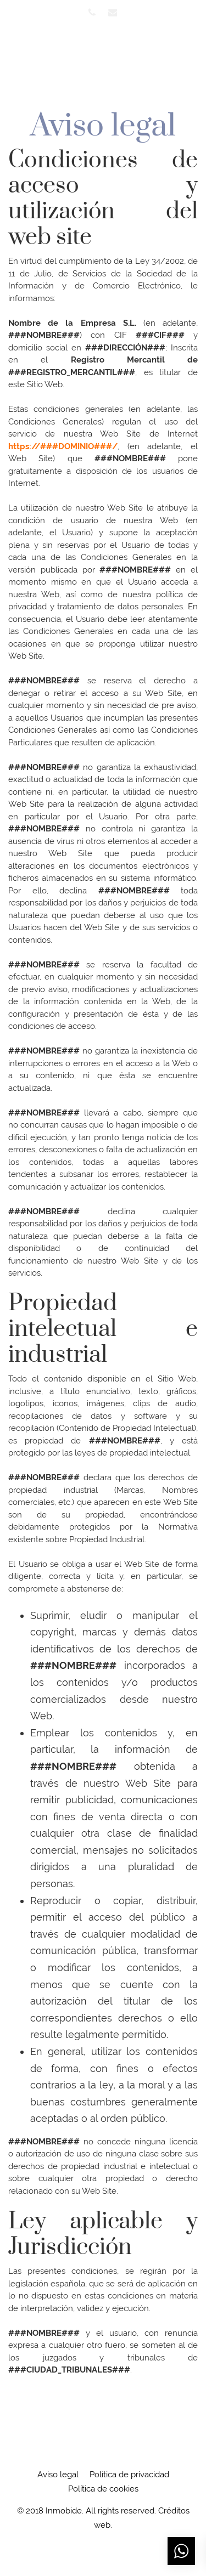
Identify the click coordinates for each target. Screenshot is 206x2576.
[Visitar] (92, 11)
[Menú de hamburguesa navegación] (187, 57)
